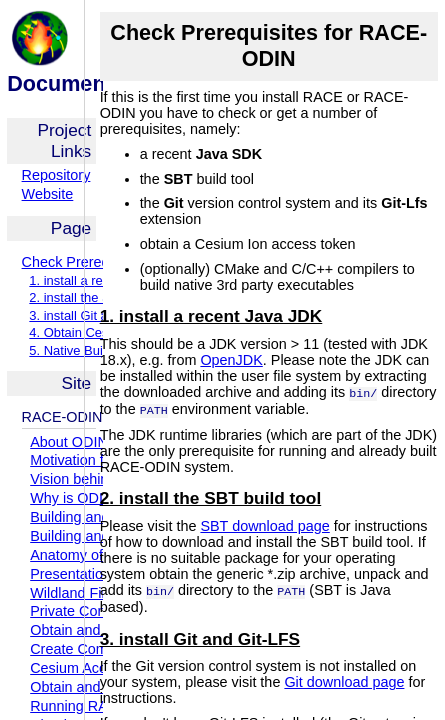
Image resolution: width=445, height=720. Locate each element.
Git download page (344, 679)
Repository (56, 175)
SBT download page (264, 524)
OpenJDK (231, 360)
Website (48, 194)
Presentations (74, 574)
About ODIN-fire (81, 442)
